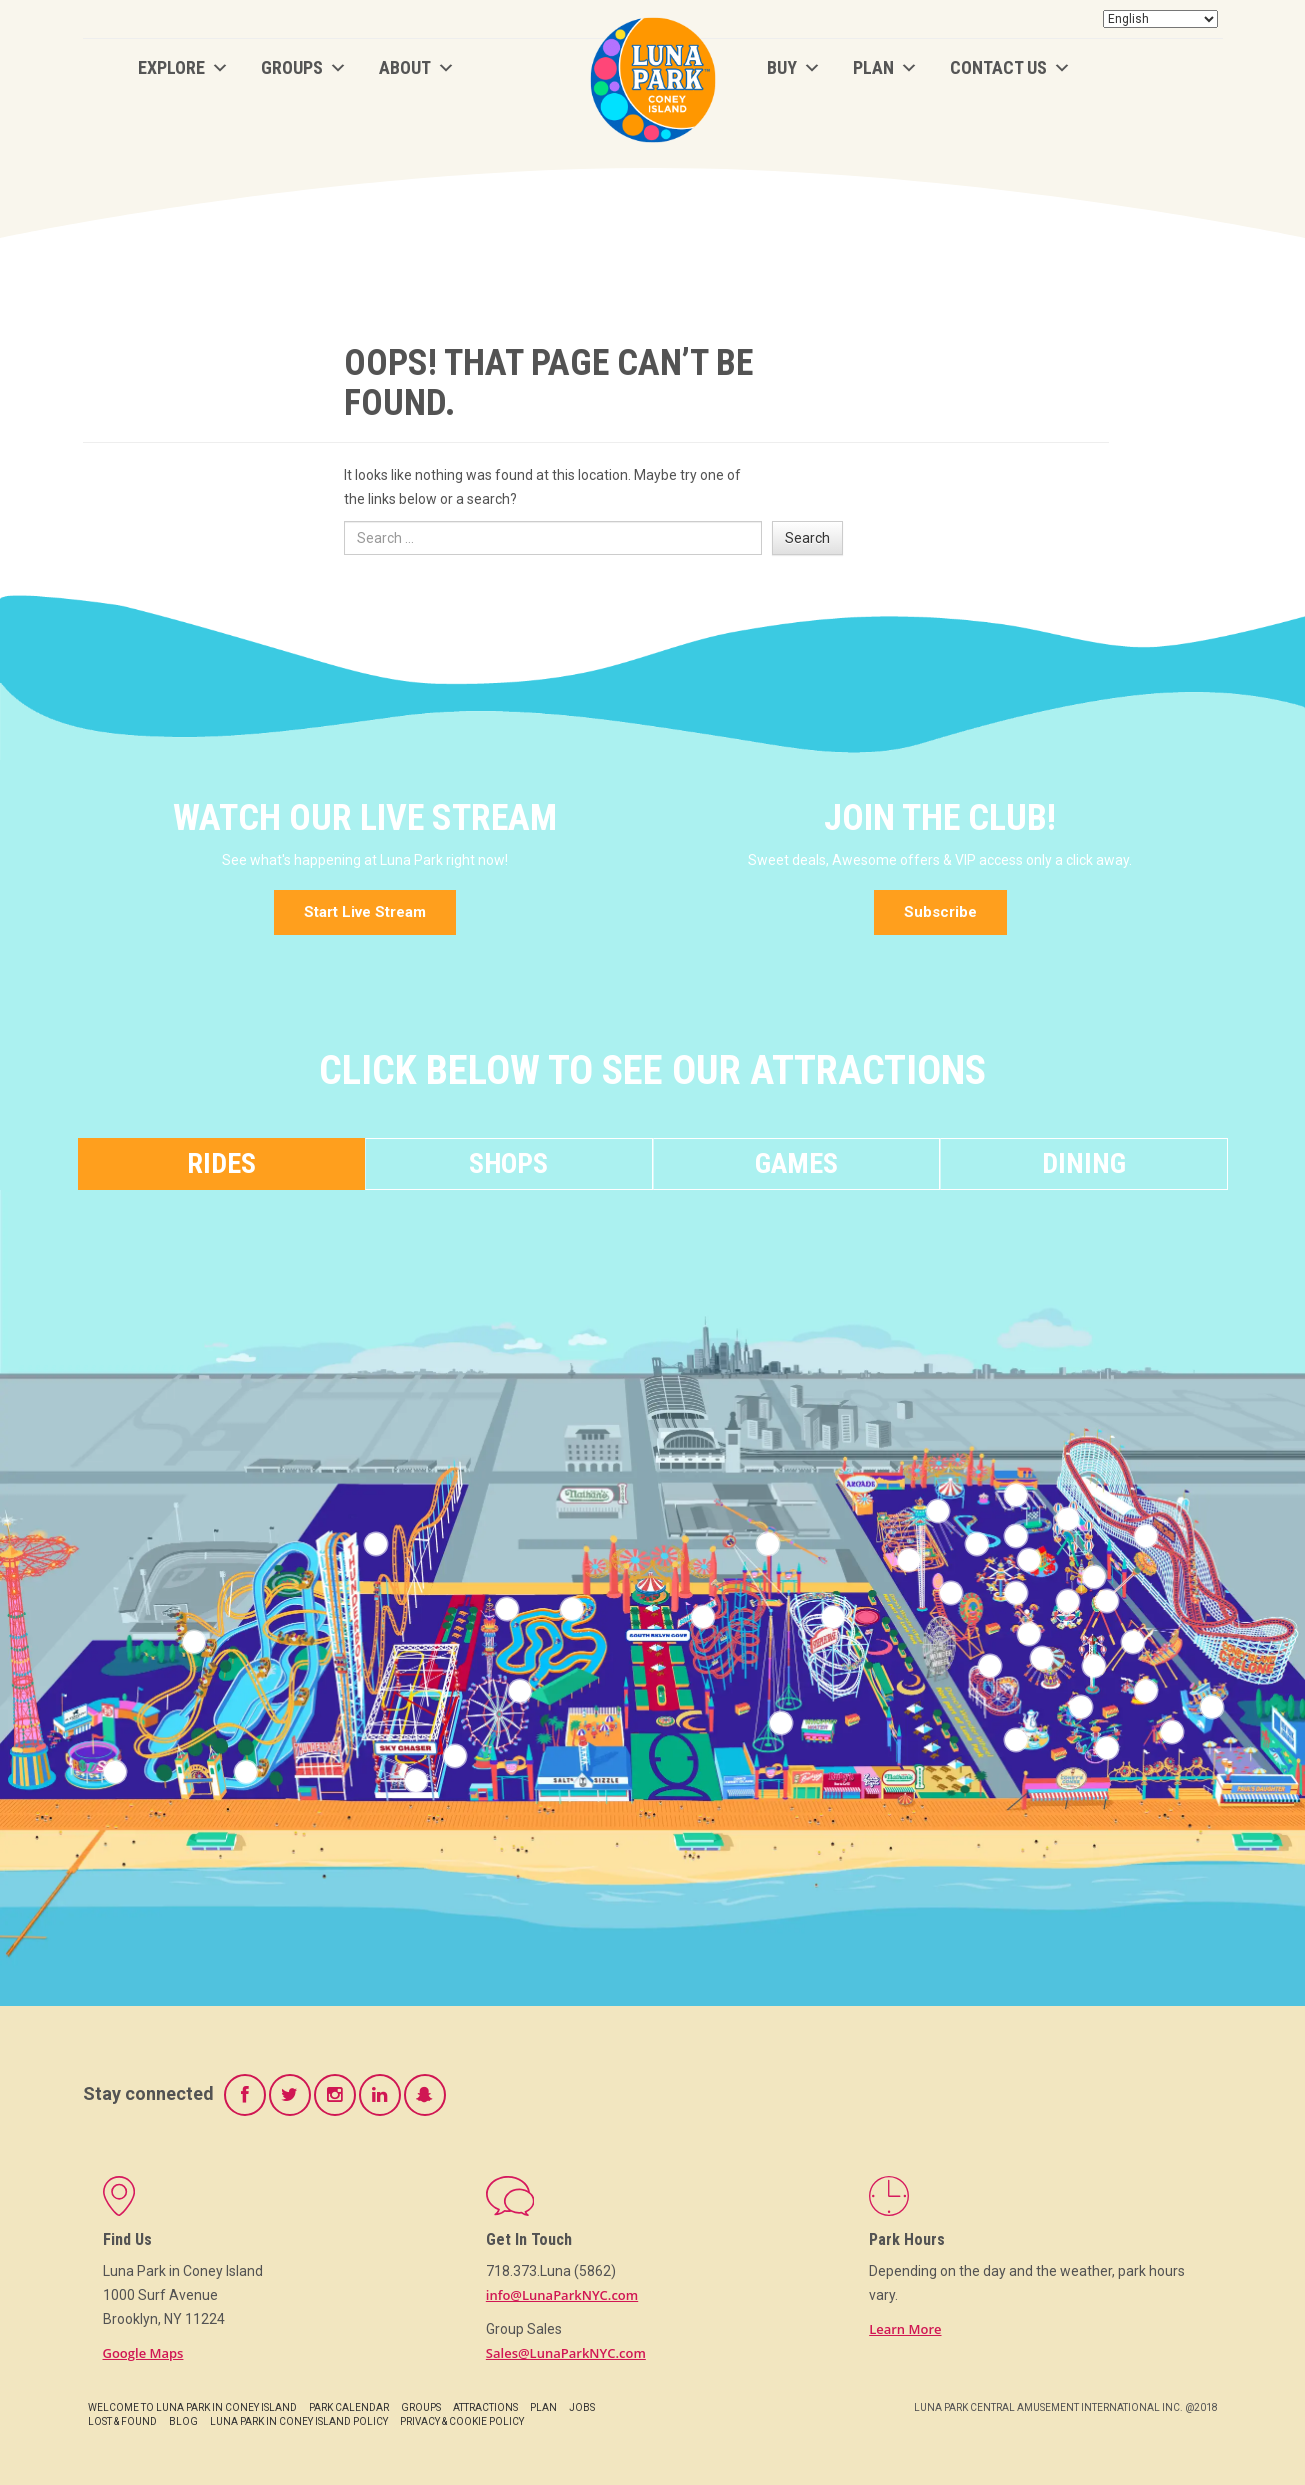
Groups (304, 67)
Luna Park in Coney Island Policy (299, 2421)
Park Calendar (349, 2407)
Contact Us (1010, 67)
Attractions (485, 2407)
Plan (885, 67)
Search (807, 538)
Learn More (905, 2329)
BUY (794, 67)
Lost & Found (122, 2421)
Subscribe (940, 912)
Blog (183, 2421)
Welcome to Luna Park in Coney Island (192, 2407)
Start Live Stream (365, 912)
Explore (183, 67)
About (417, 67)
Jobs (582, 2407)
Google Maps (143, 2353)
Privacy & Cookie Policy (462, 2421)
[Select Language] (1160, 19)
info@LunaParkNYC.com (562, 2295)
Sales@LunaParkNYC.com (566, 2353)
